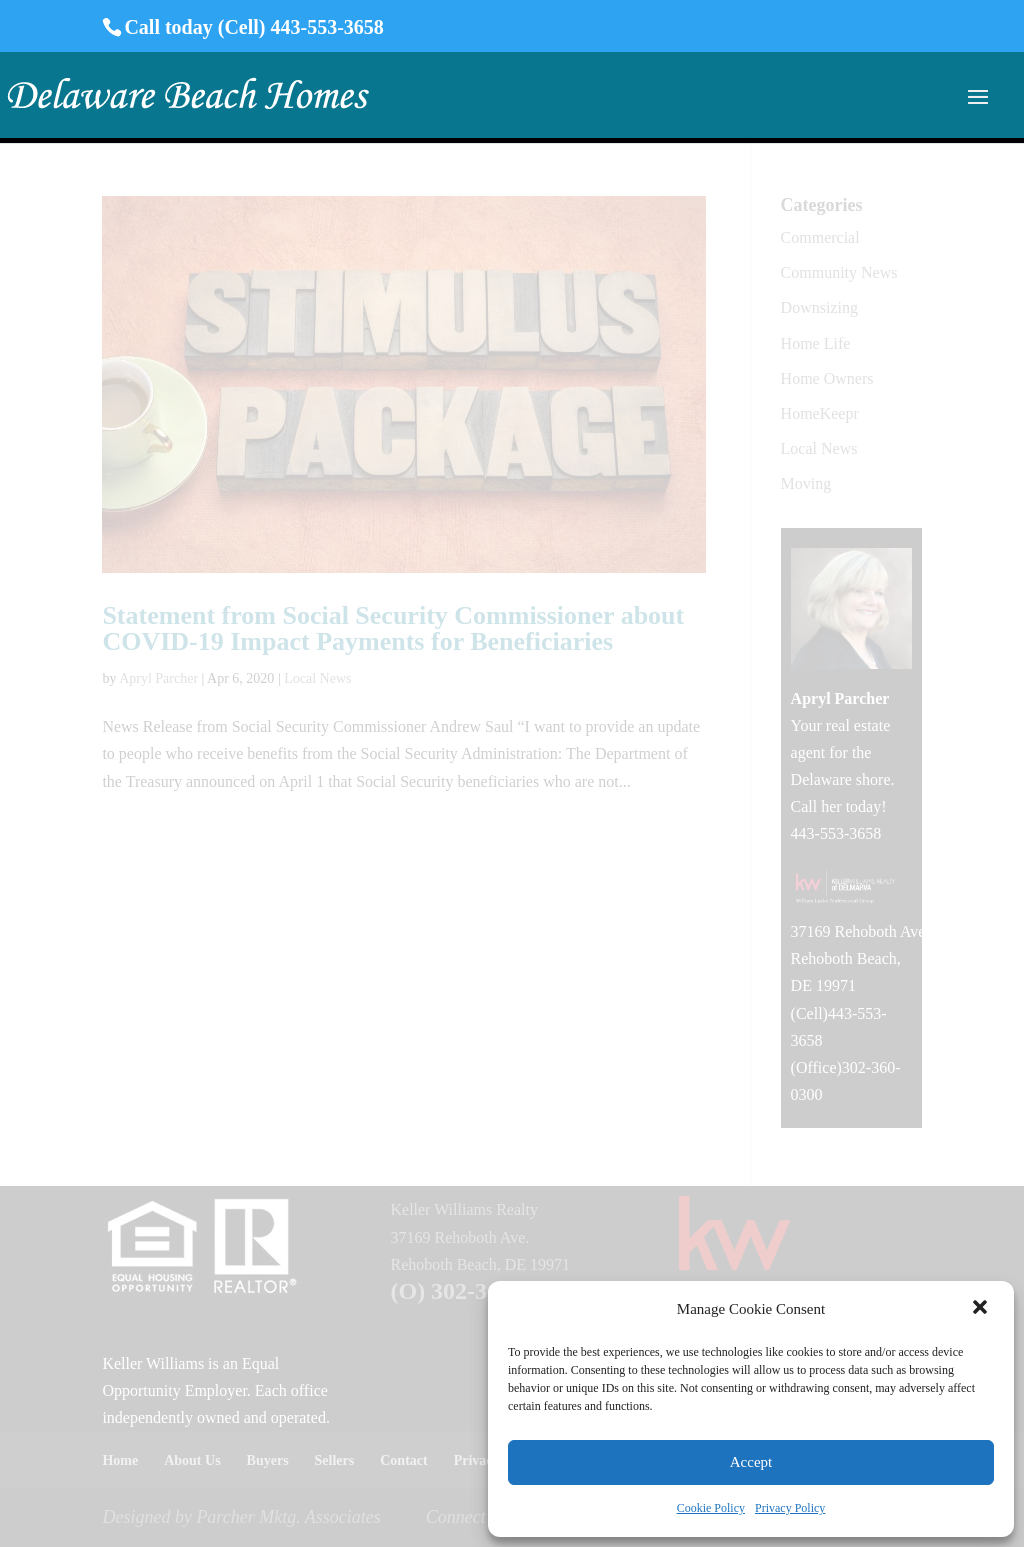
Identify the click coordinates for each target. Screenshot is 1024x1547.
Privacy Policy (790, 1508)
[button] (982, 1309)
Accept (751, 1462)
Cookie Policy (711, 1508)
